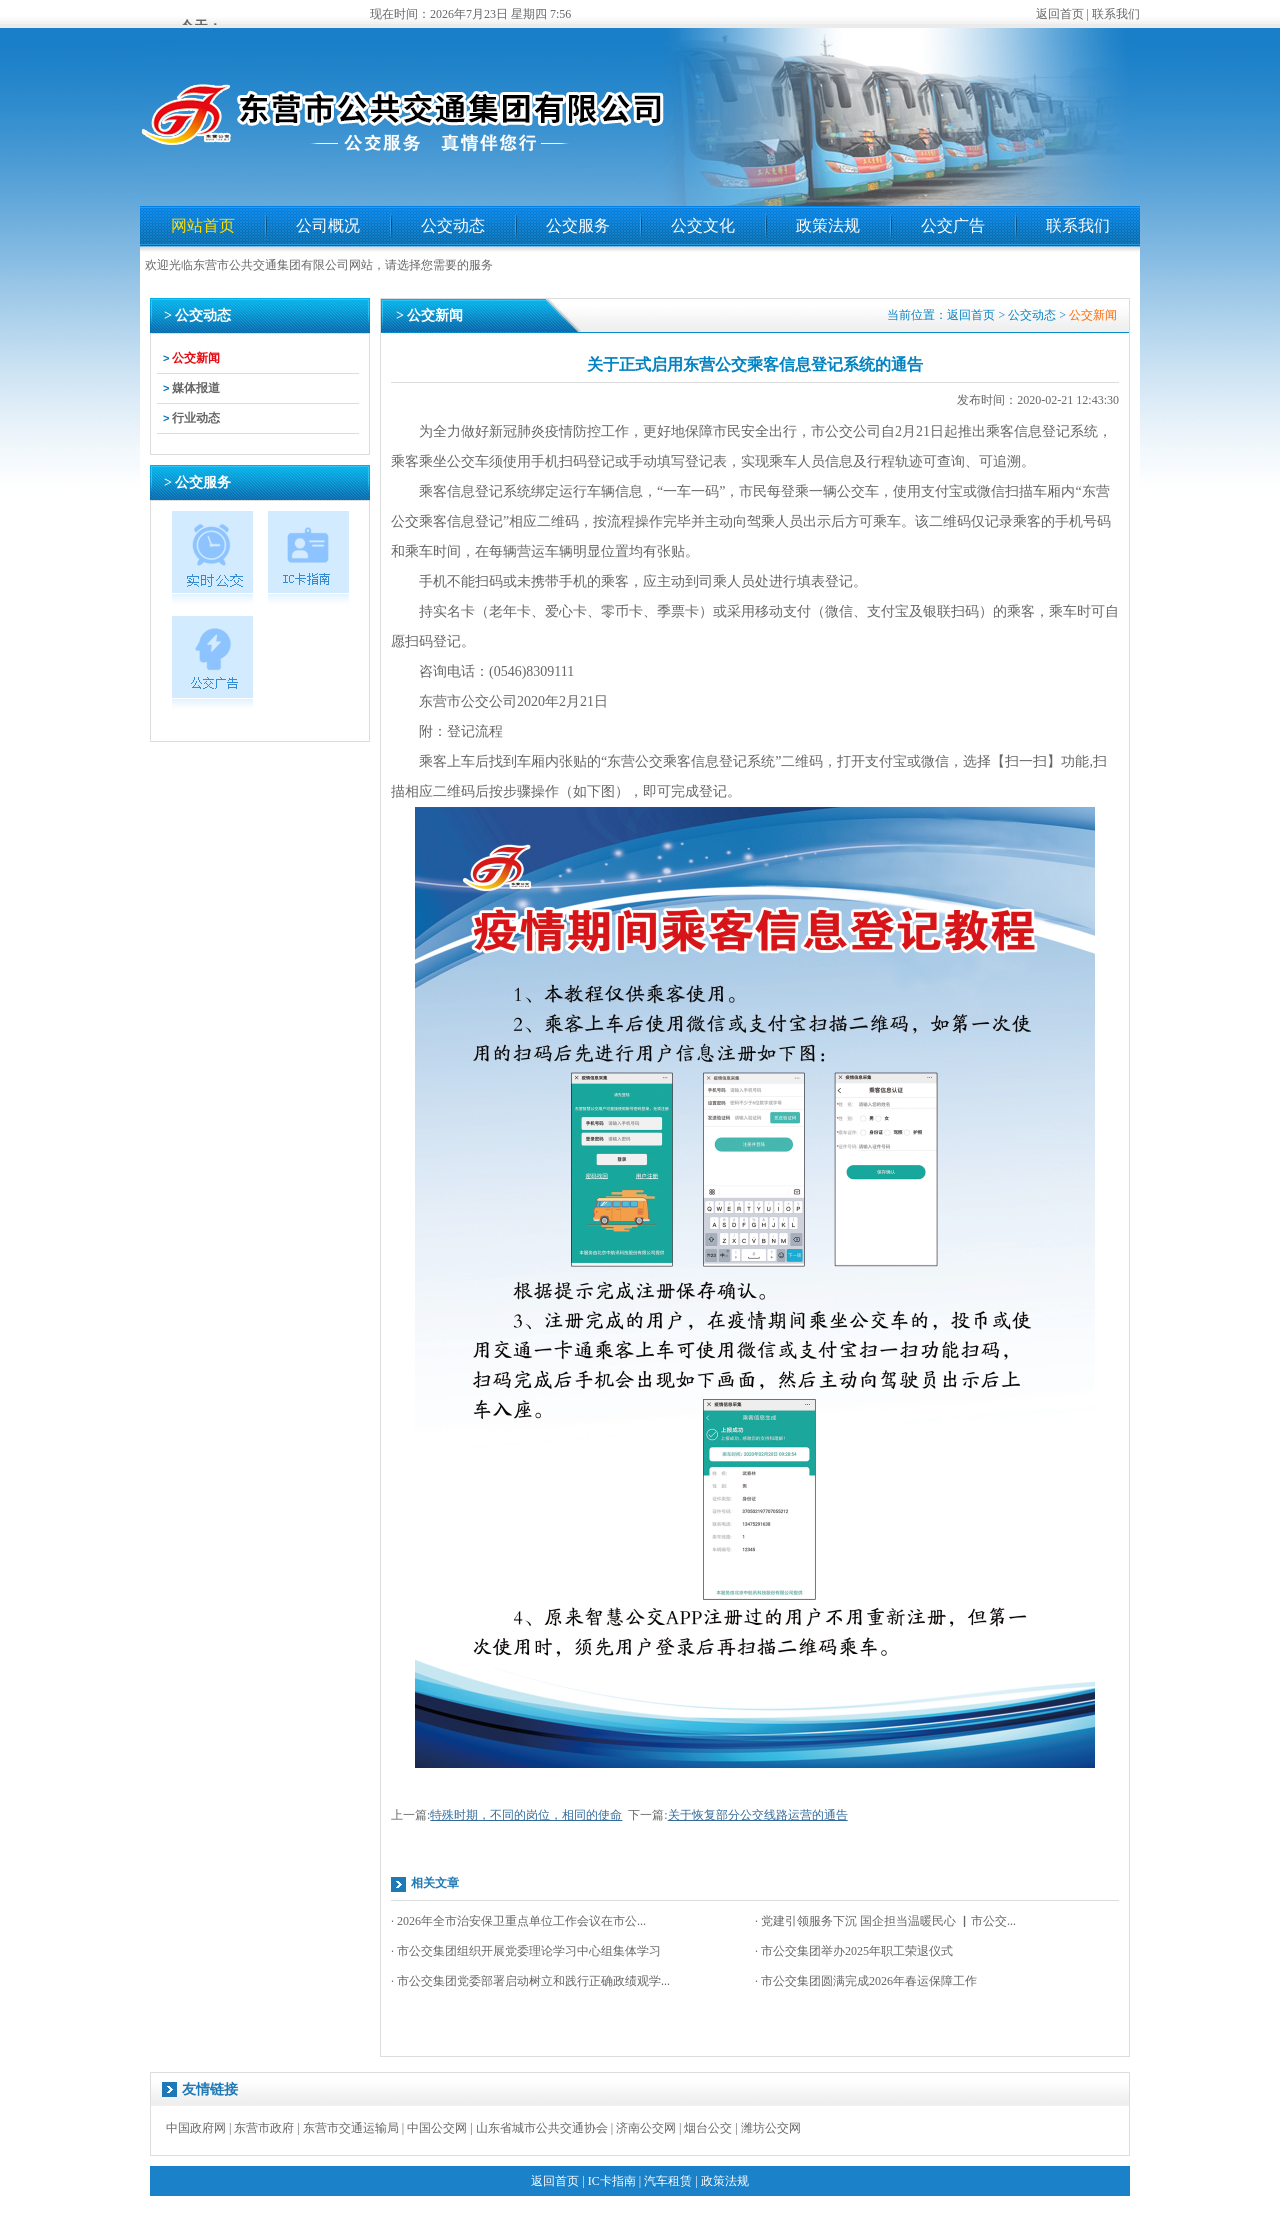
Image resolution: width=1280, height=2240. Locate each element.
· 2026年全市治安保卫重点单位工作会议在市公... (518, 1921)
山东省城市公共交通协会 (542, 2128)
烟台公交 (708, 2128)
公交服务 (578, 225)
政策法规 (828, 225)
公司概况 (328, 225)
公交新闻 (196, 358)
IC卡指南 (612, 2181)
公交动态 (453, 225)
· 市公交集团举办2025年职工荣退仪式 (854, 1951)
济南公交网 (646, 2128)
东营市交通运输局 (351, 2128)
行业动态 (196, 418)
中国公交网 (437, 2128)
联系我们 (1116, 14)
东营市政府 (264, 2128)
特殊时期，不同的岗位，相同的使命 (526, 1815)
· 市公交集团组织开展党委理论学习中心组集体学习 (526, 1951)
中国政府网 (196, 2128)
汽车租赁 (668, 2181)
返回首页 (1060, 14)
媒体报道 (196, 388)
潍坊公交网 (771, 2128)
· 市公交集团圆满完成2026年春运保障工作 (866, 1981)
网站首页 (203, 225)
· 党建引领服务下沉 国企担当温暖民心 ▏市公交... (885, 1921)
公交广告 (953, 225)
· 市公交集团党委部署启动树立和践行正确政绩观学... (530, 1981)
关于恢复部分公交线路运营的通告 (758, 1815)
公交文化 (703, 225)
